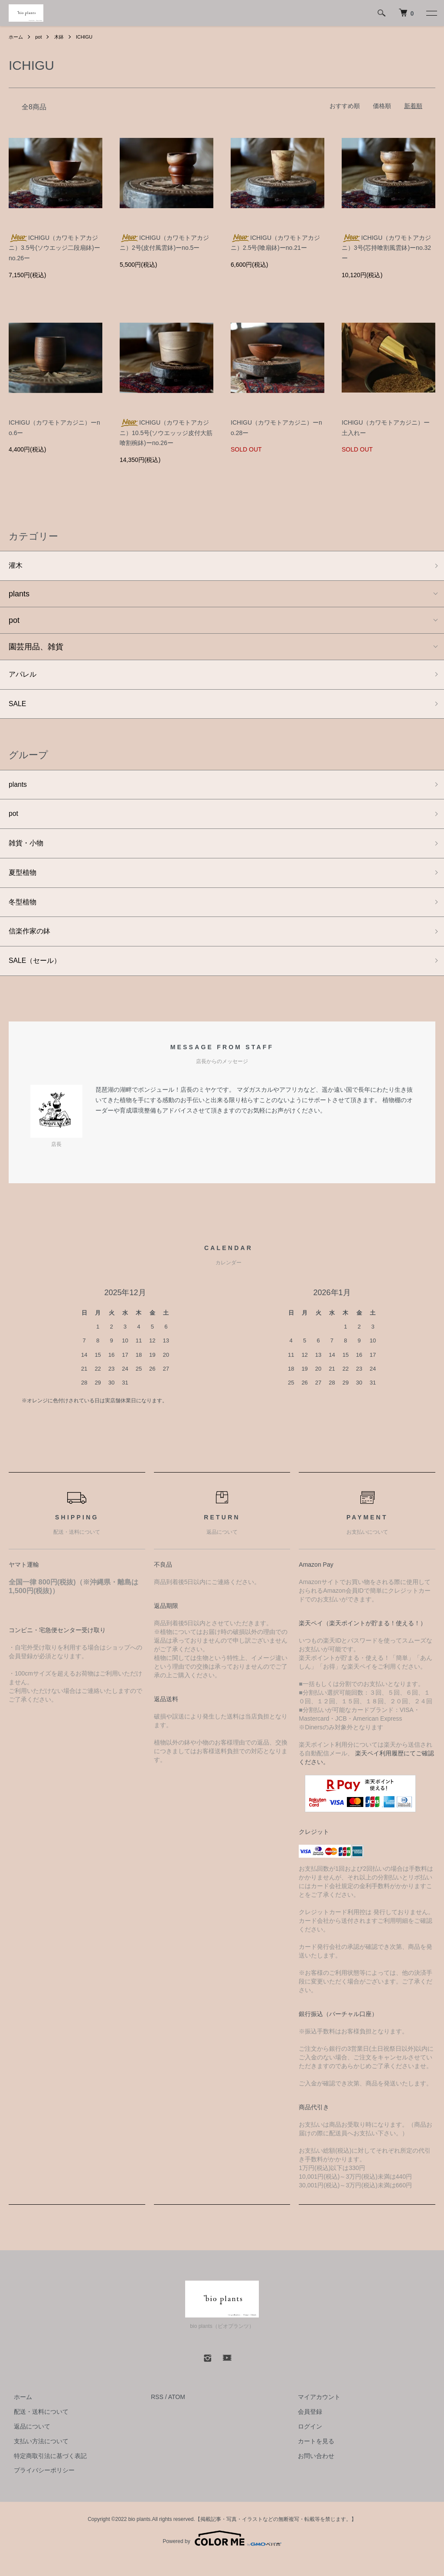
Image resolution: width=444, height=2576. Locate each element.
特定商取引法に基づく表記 (45, 2472)
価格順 (382, 105)
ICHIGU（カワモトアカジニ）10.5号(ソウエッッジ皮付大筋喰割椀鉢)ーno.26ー (166, 433)
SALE (19, 708)
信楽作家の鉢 (32, 945)
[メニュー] (431, 13)
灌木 (16, 566)
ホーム (16, 37)
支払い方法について (36, 2458)
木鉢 (61, 37)
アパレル (24, 677)
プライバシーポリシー (39, 2487)
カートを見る (311, 2458)
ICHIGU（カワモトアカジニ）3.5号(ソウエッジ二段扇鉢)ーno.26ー (54, 248)
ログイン (305, 2443)
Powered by (222, 2555)
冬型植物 (24, 914)
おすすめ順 (345, 105)
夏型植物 (24, 883)
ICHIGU (88, 37)
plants (19, 595)
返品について (27, 2443)
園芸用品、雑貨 (36, 648)
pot (40, 37)
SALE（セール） (38, 976)
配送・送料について (36, 2428)
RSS (157, 2413)
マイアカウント (314, 2413)
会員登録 (305, 2428)
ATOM (176, 2413)
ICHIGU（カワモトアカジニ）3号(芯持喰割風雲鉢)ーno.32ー (386, 248)
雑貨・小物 (28, 852)
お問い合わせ (311, 2472)
